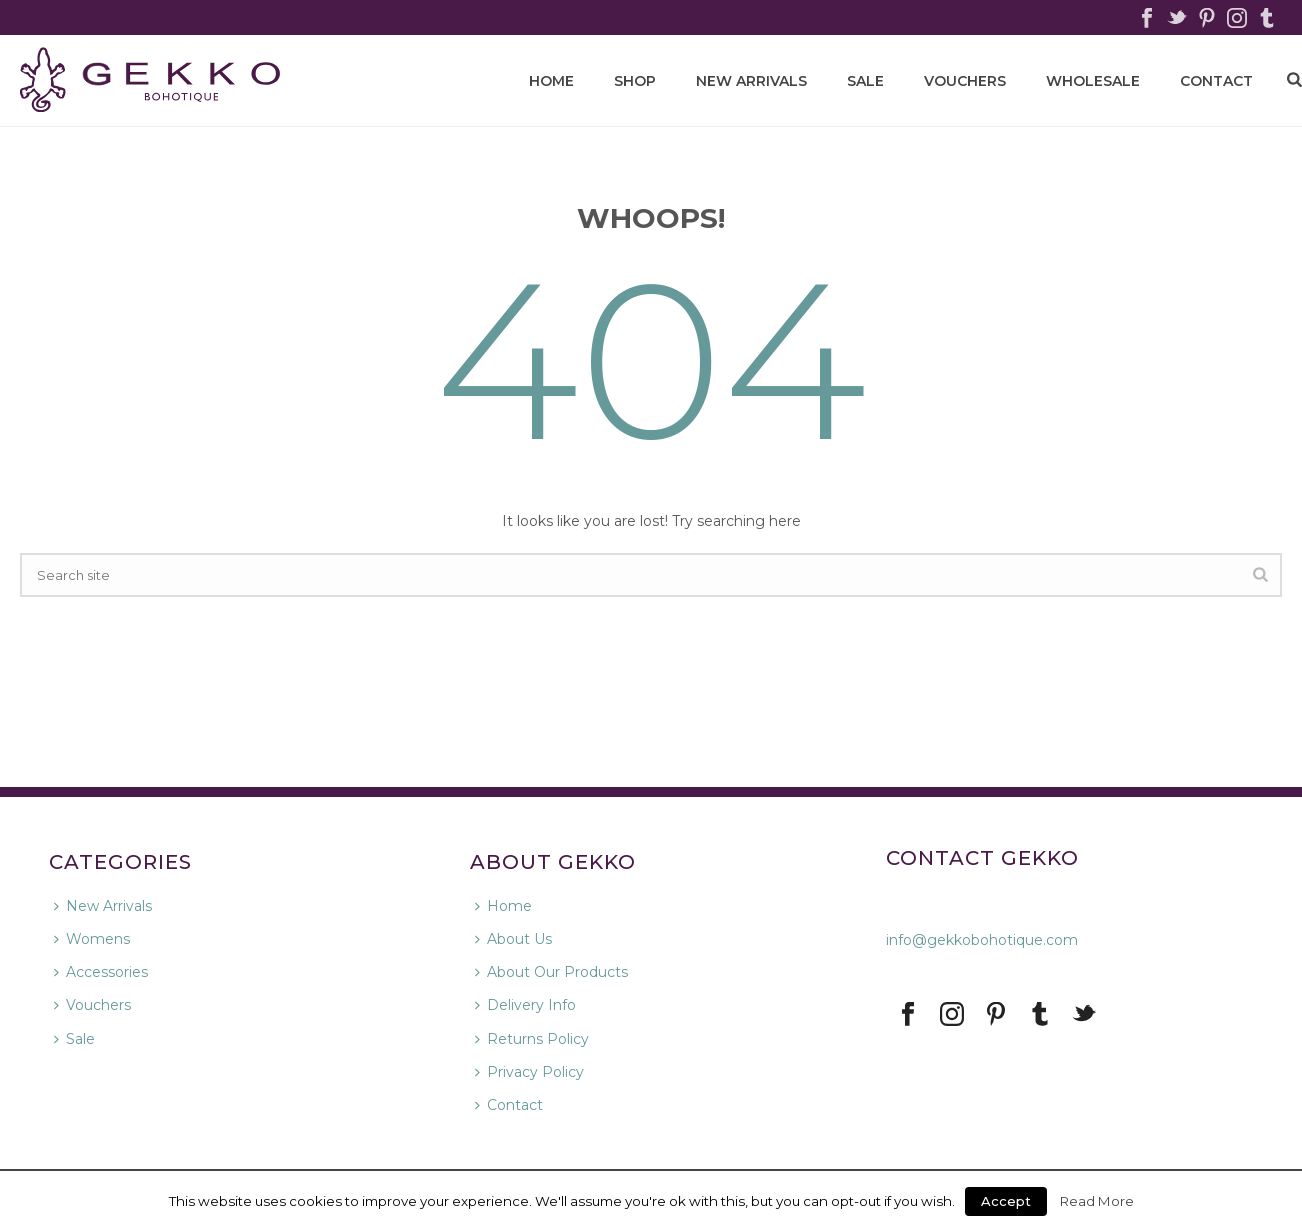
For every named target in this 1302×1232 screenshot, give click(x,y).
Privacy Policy (529, 1072)
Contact (509, 1105)
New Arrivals (751, 81)
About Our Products (551, 972)
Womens (92, 939)
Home (503, 906)
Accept (1006, 1201)
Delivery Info (525, 1005)
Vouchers (965, 81)
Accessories (101, 972)
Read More (1097, 1201)
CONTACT (1216, 81)
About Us (513, 939)
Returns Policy (532, 1039)
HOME (551, 81)
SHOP (635, 81)
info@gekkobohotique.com (982, 940)
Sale (865, 81)
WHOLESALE (1093, 81)
